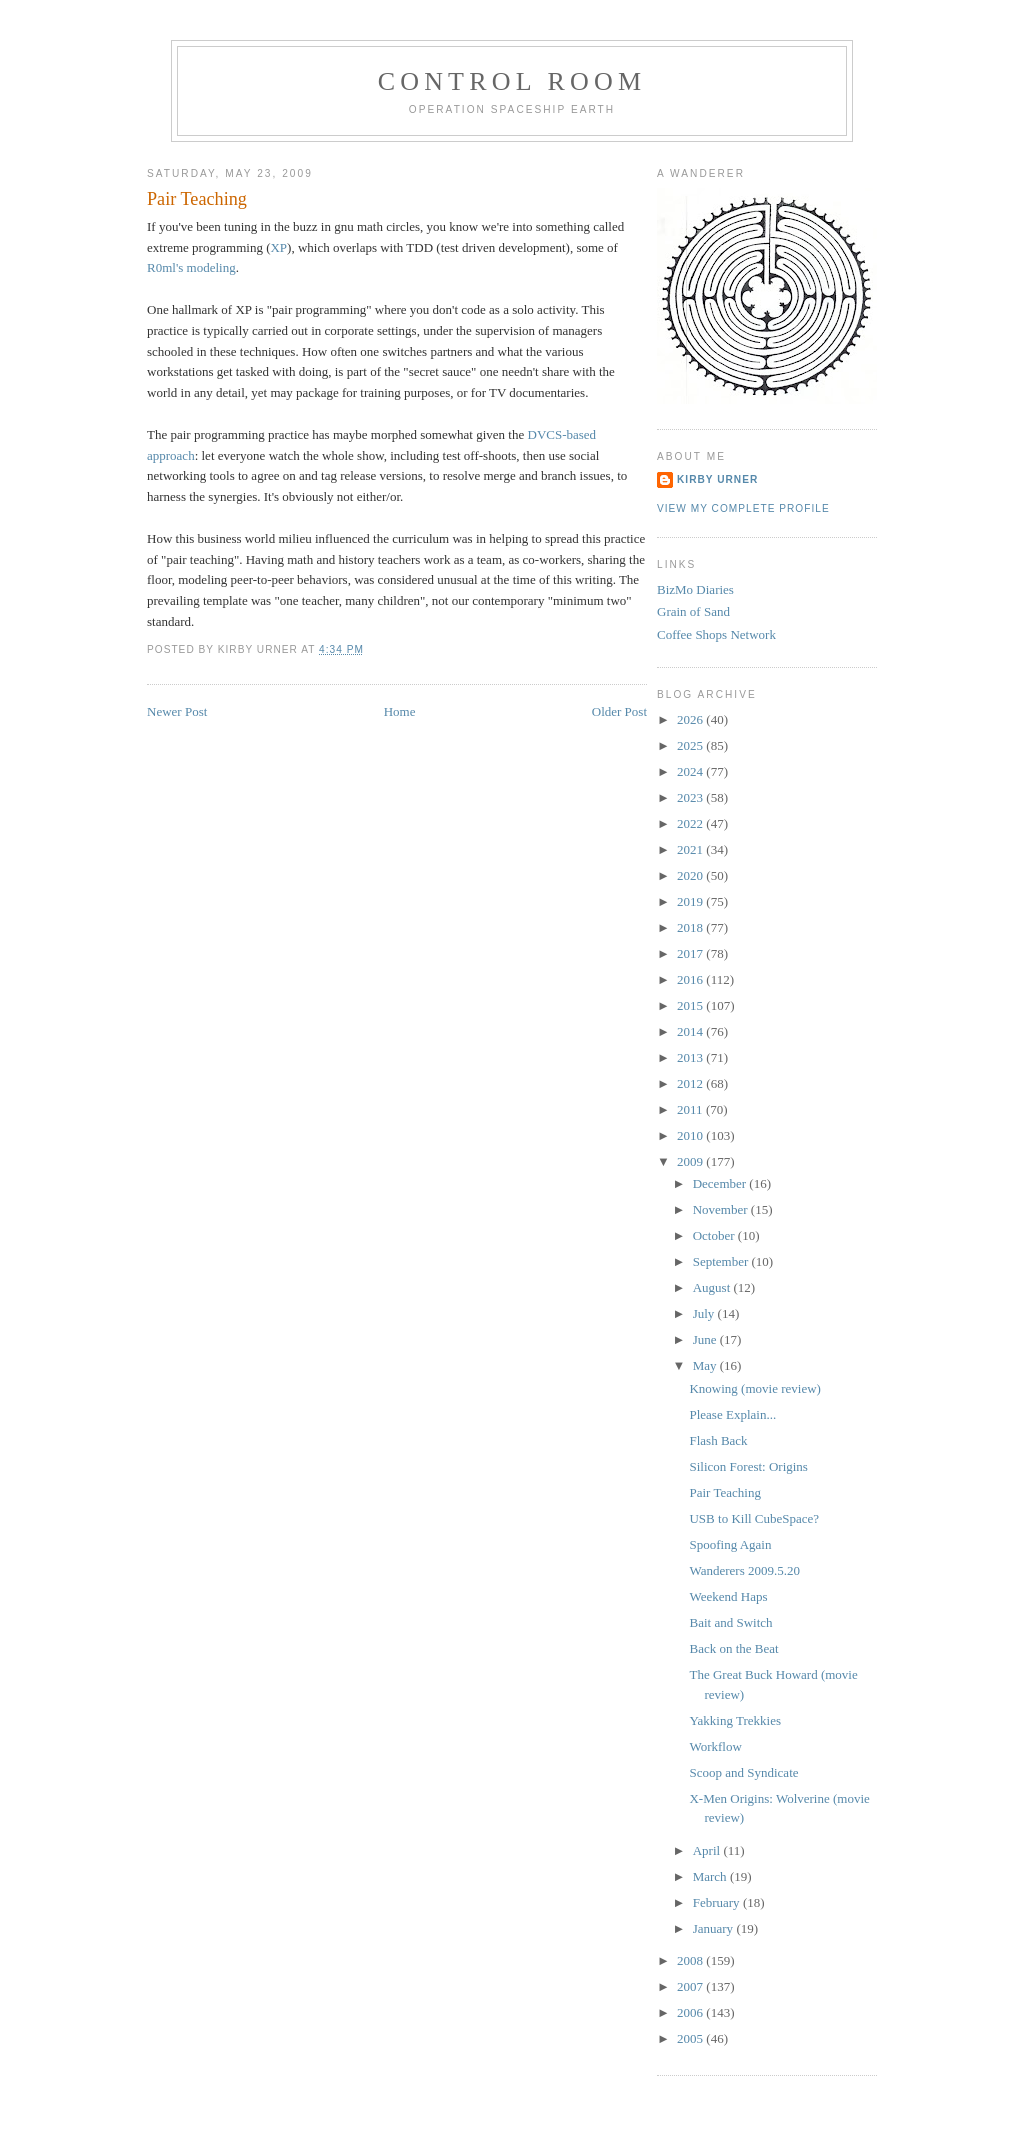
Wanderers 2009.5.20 (744, 1570)
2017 (691, 953)
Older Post (619, 711)
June (706, 1339)
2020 (691, 875)
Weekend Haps (728, 1596)
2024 (691, 771)
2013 (691, 1057)
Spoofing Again (730, 1544)
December (721, 1183)
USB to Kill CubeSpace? (754, 1518)
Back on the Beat (733, 1648)
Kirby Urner (717, 479)
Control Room (512, 81)
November (722, 1209)
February (718, 1902)
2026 (691, 719)
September (722, 1261)
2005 (691, 2038)
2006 (691, 2012)
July (705, 1313)
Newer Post (177, 711)
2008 (691, 1960)
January (715, 1928)
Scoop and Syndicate (743, 1772)
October (715, 1235)
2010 (691, 1135)
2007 (691, 1986)
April (708, 1850)
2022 (691, 823)
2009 (691, 1161)
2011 (691, 1109)
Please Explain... (732, 1414)
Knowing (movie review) (754, 1388)
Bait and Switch (730, 1622)
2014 (691, 1031)
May (706, 1365)
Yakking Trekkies (735, 1720)
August (713, 1287)
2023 (691, 797)
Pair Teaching (197, 199)
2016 (691, 979)
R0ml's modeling (191, 267)
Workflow (715, 1746)
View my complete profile (743, 508)
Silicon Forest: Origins (748, 1466)
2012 (691, 1083)
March (711, 1876)
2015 (691, 1005)
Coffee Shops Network (716, 634)
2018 (691, 927)
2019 (691, 901)
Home (400, 711)
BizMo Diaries (695, 589)
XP (278, 247)
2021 (691, 849)
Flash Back (718, 1440)
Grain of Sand (693, 611)
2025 (691, 745)
